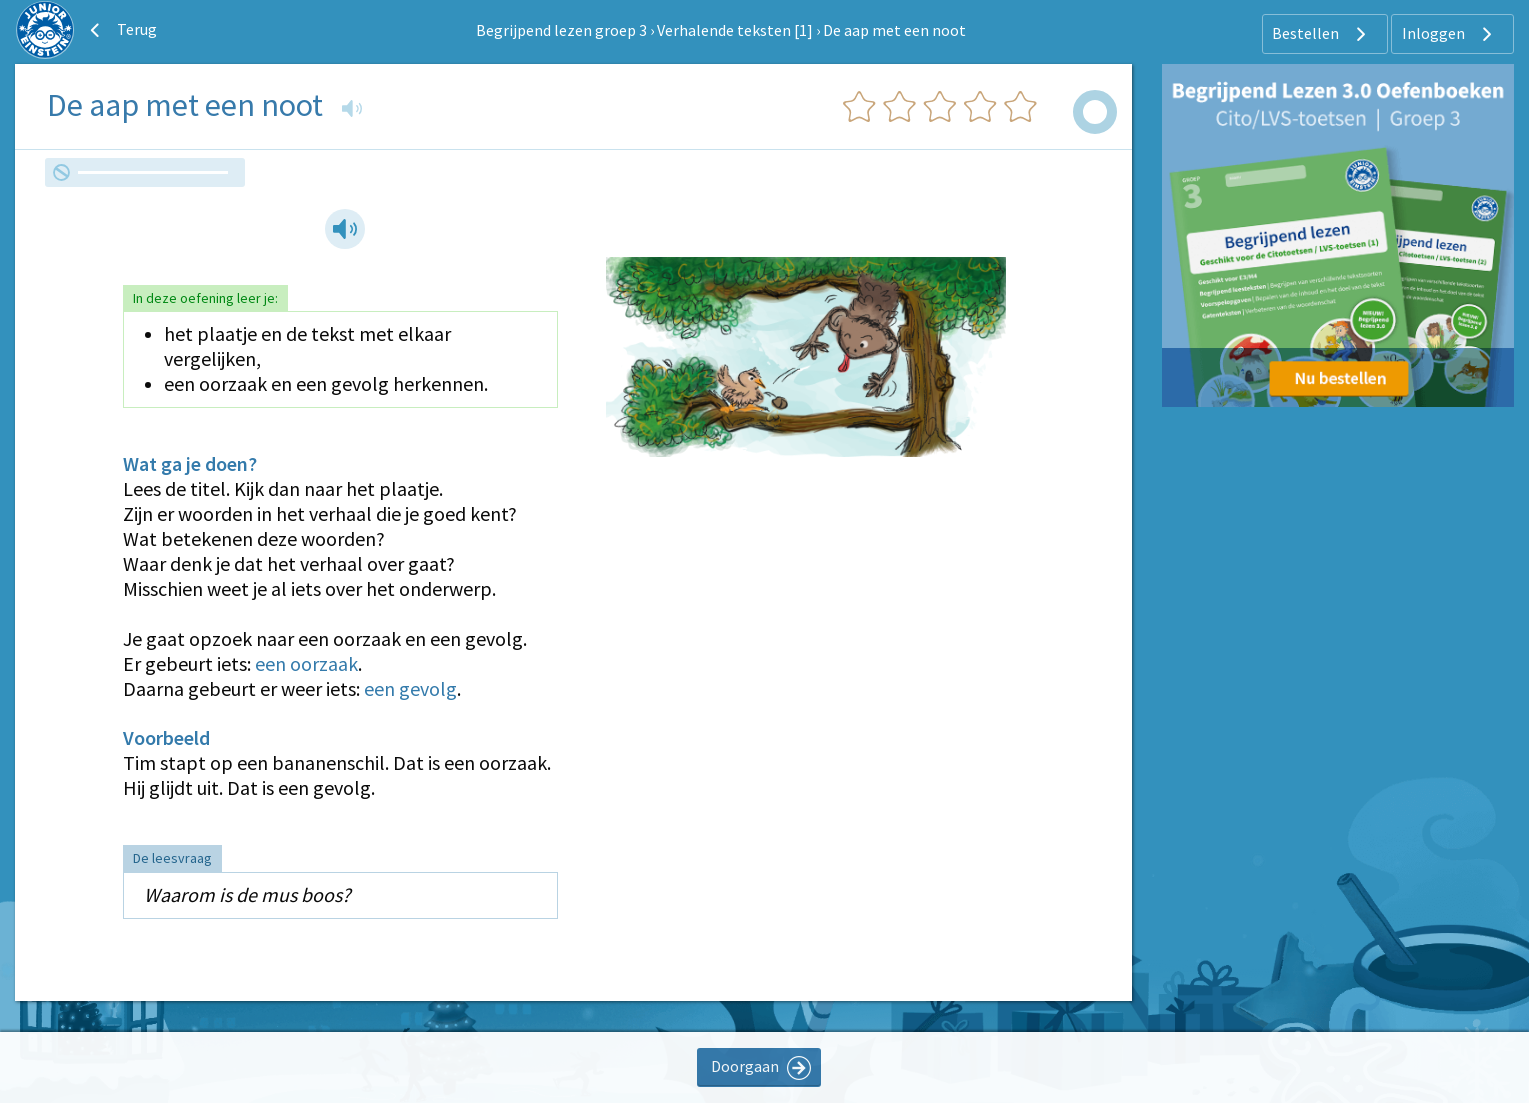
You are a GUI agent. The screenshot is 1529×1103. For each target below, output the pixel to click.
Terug (121, 30)
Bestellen (1321, 34)
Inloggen (1449, 34)
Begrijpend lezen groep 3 (561, 30)
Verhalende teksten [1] (735, 30)
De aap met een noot (894, 30)
